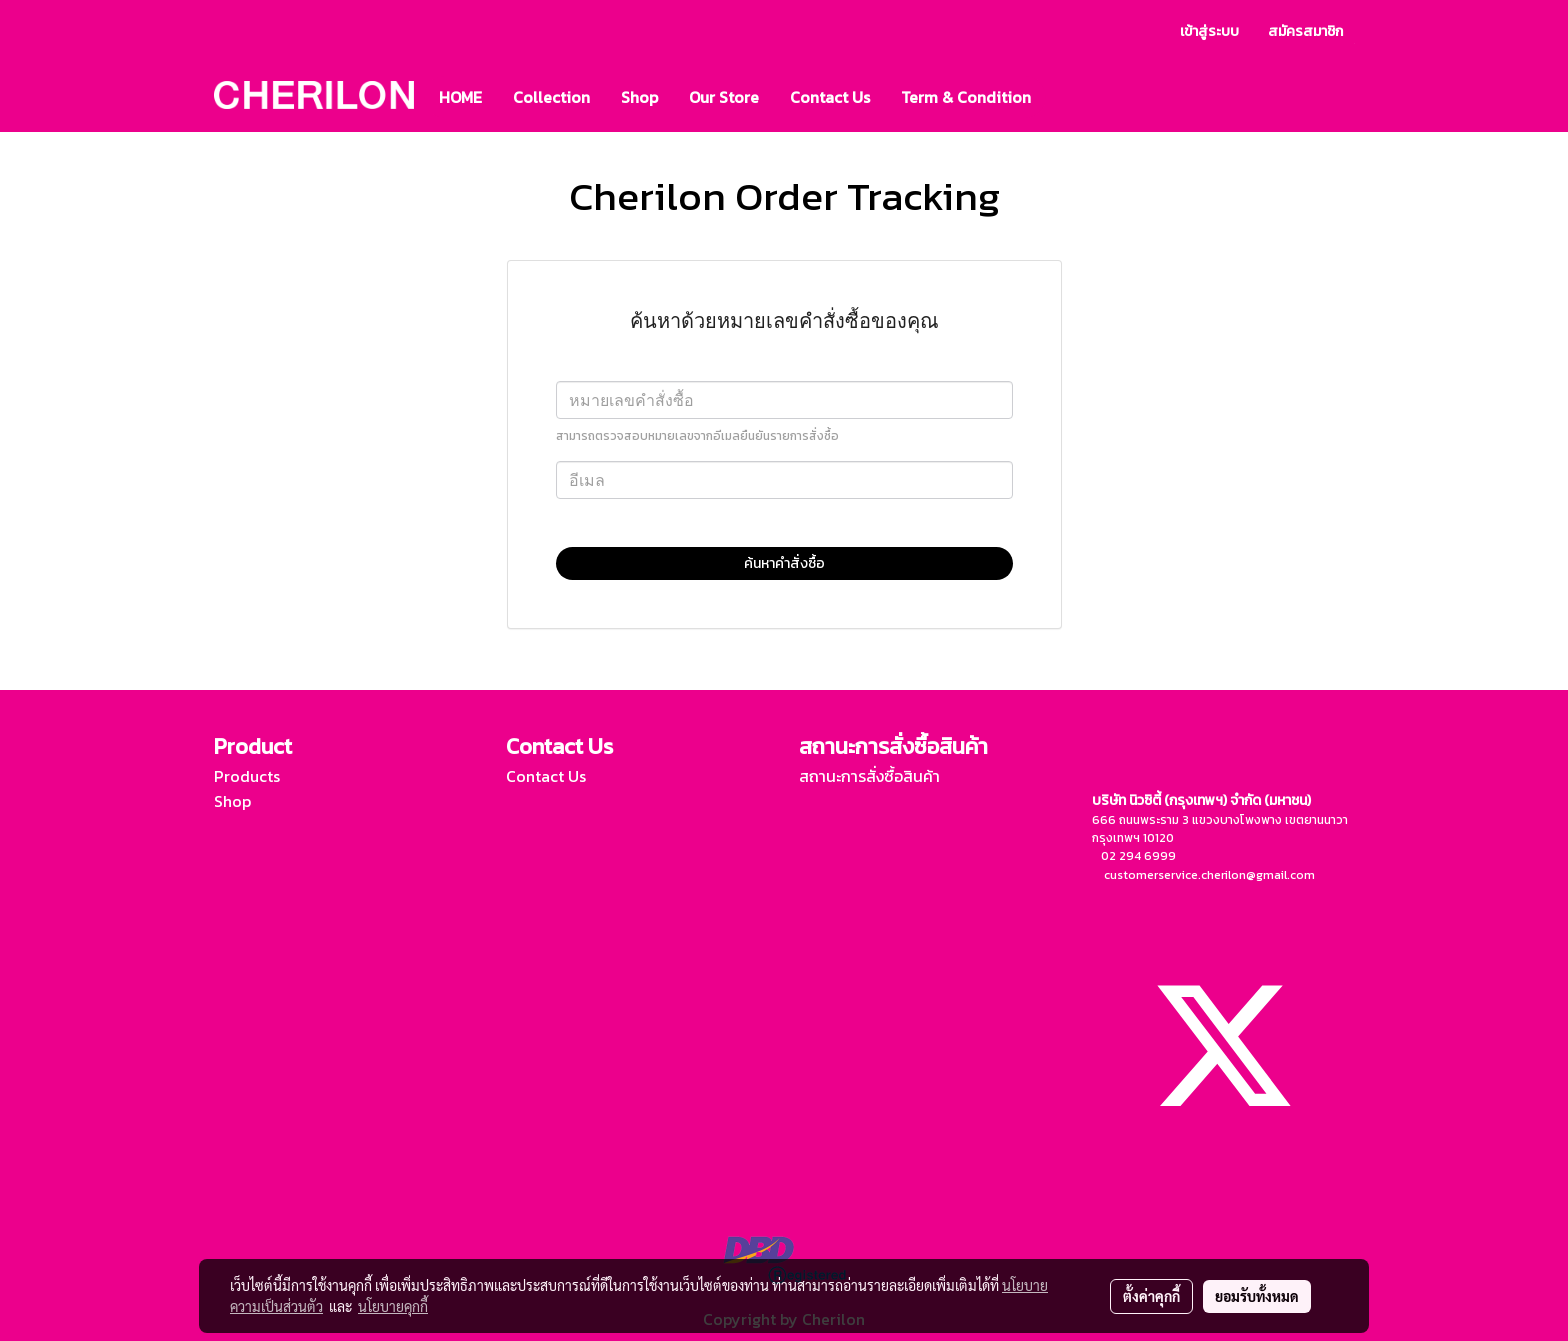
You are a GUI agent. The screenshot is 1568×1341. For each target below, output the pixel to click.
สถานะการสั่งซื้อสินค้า (869, 776)
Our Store (724, 97)
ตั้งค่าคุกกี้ (1151, 1296)
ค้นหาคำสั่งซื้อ (784, 563)
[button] (1064, 97)
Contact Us (830, 97)
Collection (551, 97)
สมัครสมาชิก (1305, 31)
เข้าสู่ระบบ (1209, 31)
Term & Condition (966, 97)
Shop (639, 97)
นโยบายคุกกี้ (393, 1306)
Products (247, 776)
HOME (460, 97)
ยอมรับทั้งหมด (1257, 1296)
